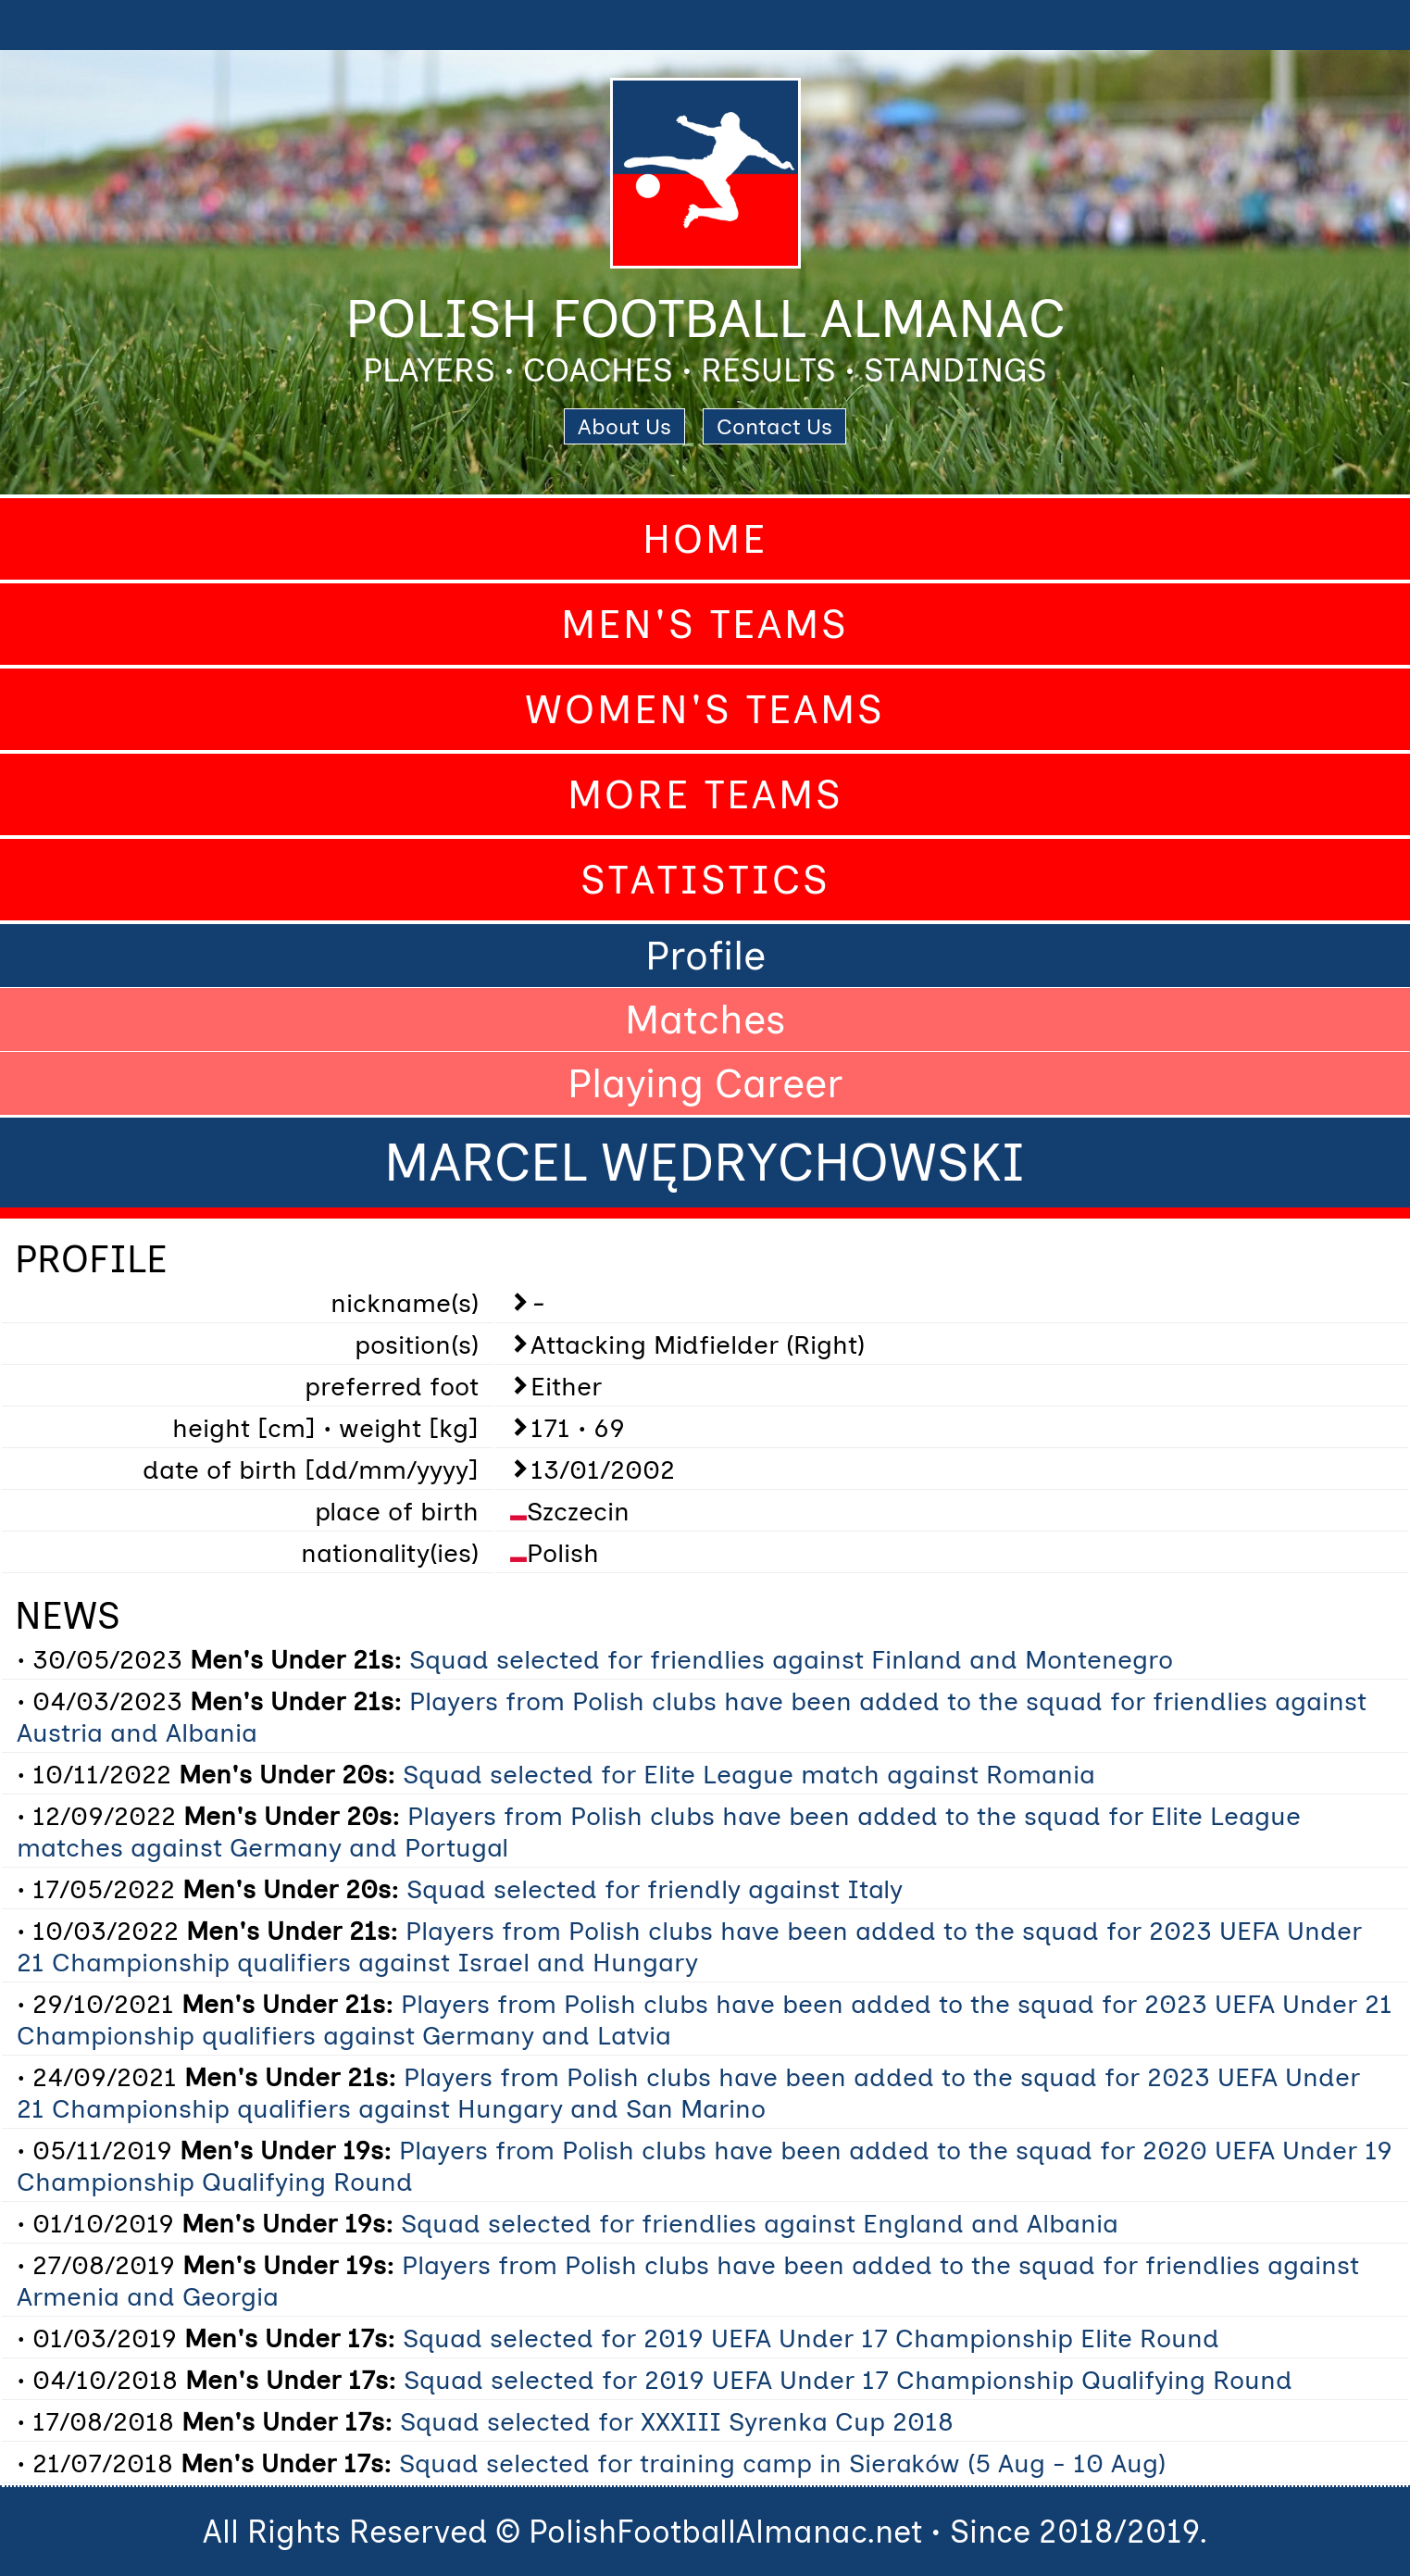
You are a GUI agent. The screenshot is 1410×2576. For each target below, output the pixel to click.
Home (705, 539)
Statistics (705, 880)
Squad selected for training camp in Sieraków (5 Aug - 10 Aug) (782, 2463)
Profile (705, 956)
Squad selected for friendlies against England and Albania (759, 2223)
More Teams (705, 794)
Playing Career (705, 1083)
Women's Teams (705, 709)
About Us (624, 426)
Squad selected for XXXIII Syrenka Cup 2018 (677, 2421)
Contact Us (774, 426)
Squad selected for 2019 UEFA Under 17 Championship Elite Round (811, 2338)
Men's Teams (705, 624)
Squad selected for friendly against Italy (654, 1889)
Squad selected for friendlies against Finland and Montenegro (791, 1659)
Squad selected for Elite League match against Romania (749, 1774)
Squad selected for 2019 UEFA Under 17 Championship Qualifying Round (848, 2379)
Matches (705, 1019)
